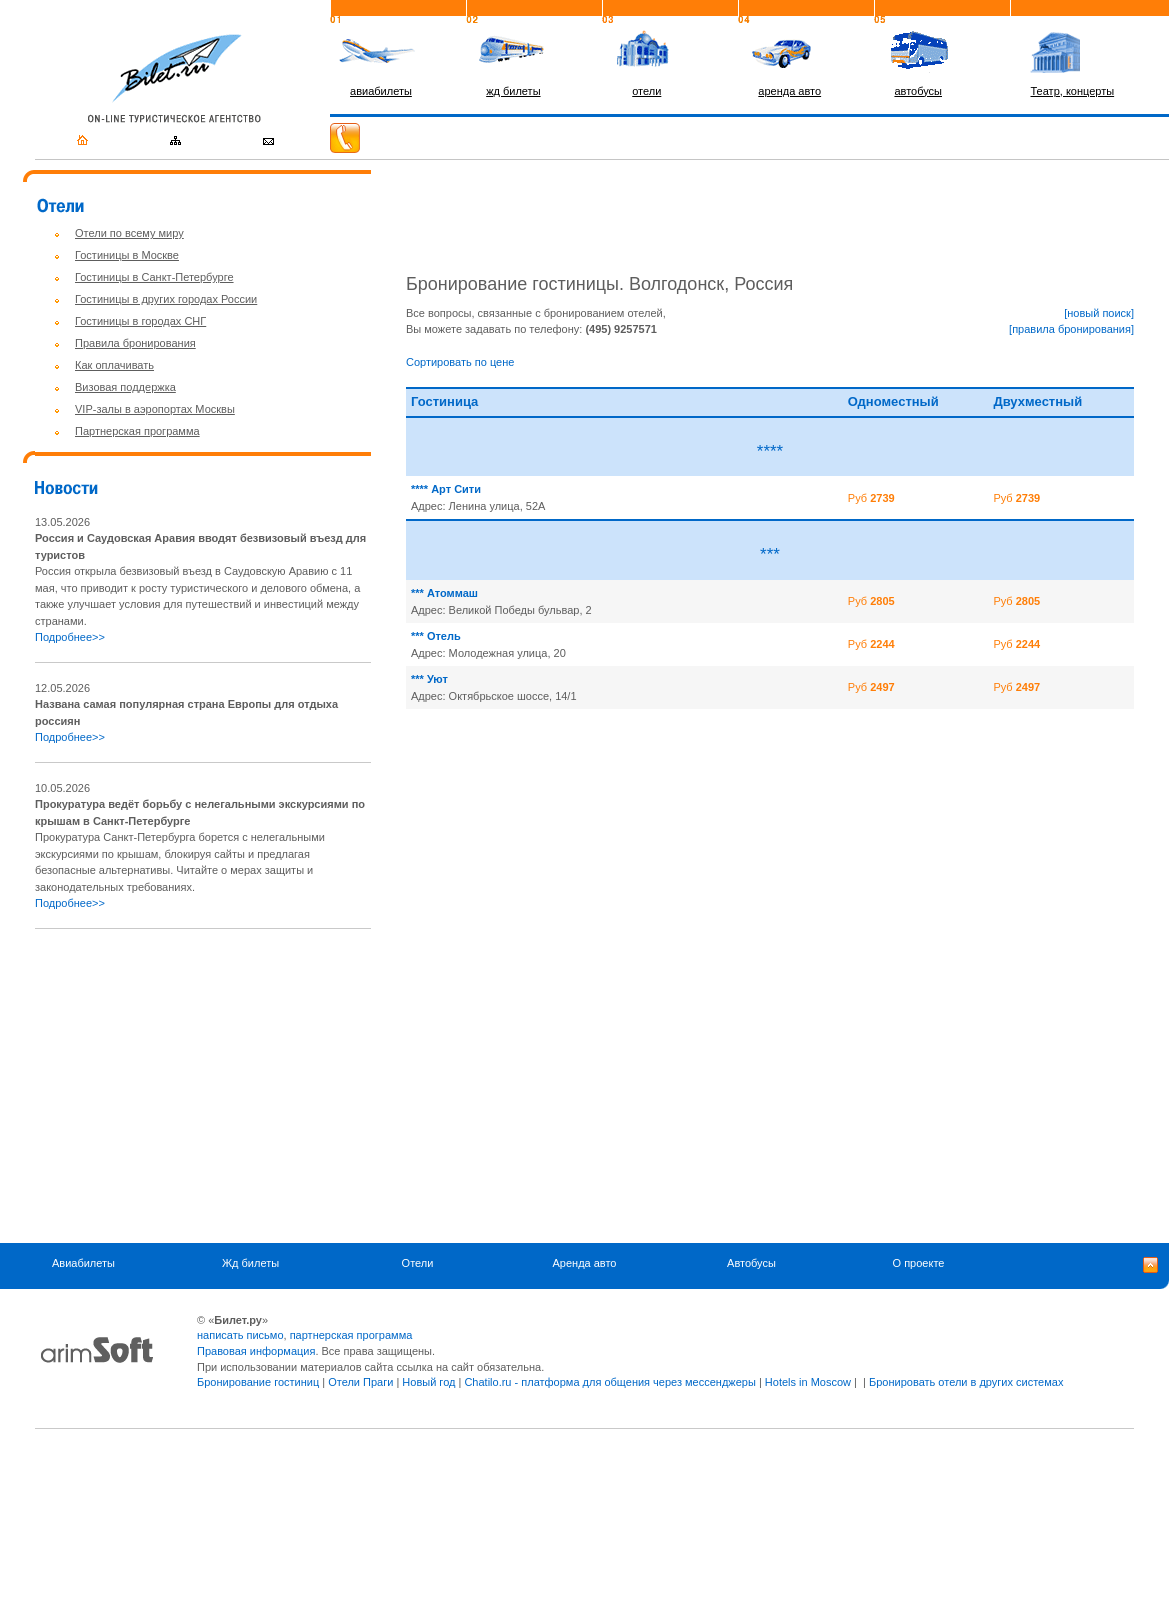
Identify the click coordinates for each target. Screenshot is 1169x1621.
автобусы (918, 91)
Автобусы (751, 1264)
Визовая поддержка (125, 387)
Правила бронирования (135, 343)
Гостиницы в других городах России (166, 299)
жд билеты (513, 91)
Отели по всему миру (129, 233)
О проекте (919, 1264)
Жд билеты (250, 1264)
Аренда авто (585, 1264)
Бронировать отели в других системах (966, 1382)
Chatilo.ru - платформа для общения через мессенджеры (609, 1382)
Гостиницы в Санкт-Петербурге (154, 277)
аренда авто (789, 91)
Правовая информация (256, 1351)
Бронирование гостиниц (258, 1382)
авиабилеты (381, 91)
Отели (418, 1264)
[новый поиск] (1099, 313)
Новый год (428, 1382)
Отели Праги (360, 1382)
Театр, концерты (1073, 91)
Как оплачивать (114, 365)
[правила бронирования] (1071, 329)
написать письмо (240, 1335)
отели (646, 91)
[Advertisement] (203, 1086)
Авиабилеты (83, 1264)
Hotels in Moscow (808, 1382)
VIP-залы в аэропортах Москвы (155, 409)
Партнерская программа (137, 431)
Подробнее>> (70, 637)
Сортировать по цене (460, 362)
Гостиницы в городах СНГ (140, 321)
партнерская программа (351, 1335)
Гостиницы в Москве (127, 255)
